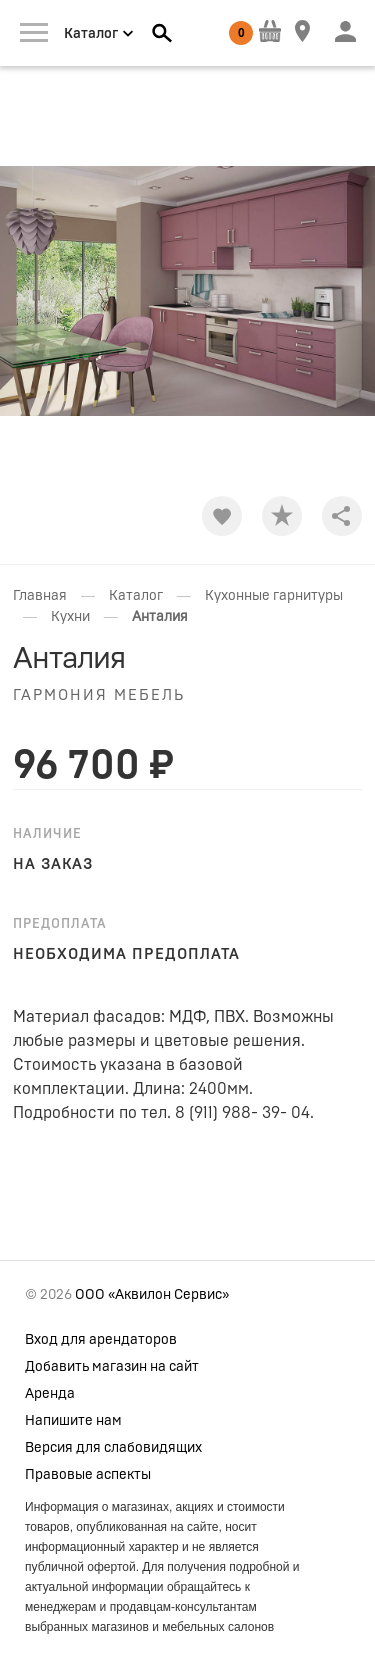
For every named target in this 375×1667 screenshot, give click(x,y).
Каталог (136, 596)
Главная (40, 596)
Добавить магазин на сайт (112, 1367)
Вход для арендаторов (101, 1340)
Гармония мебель (99, 695)
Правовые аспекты (88, 1475)
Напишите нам (73, 1421)
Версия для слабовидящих (113, 1448)
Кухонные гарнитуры (274, 596)
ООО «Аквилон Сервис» (152, 1295)
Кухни (70, 617)
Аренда (50, 1394)
